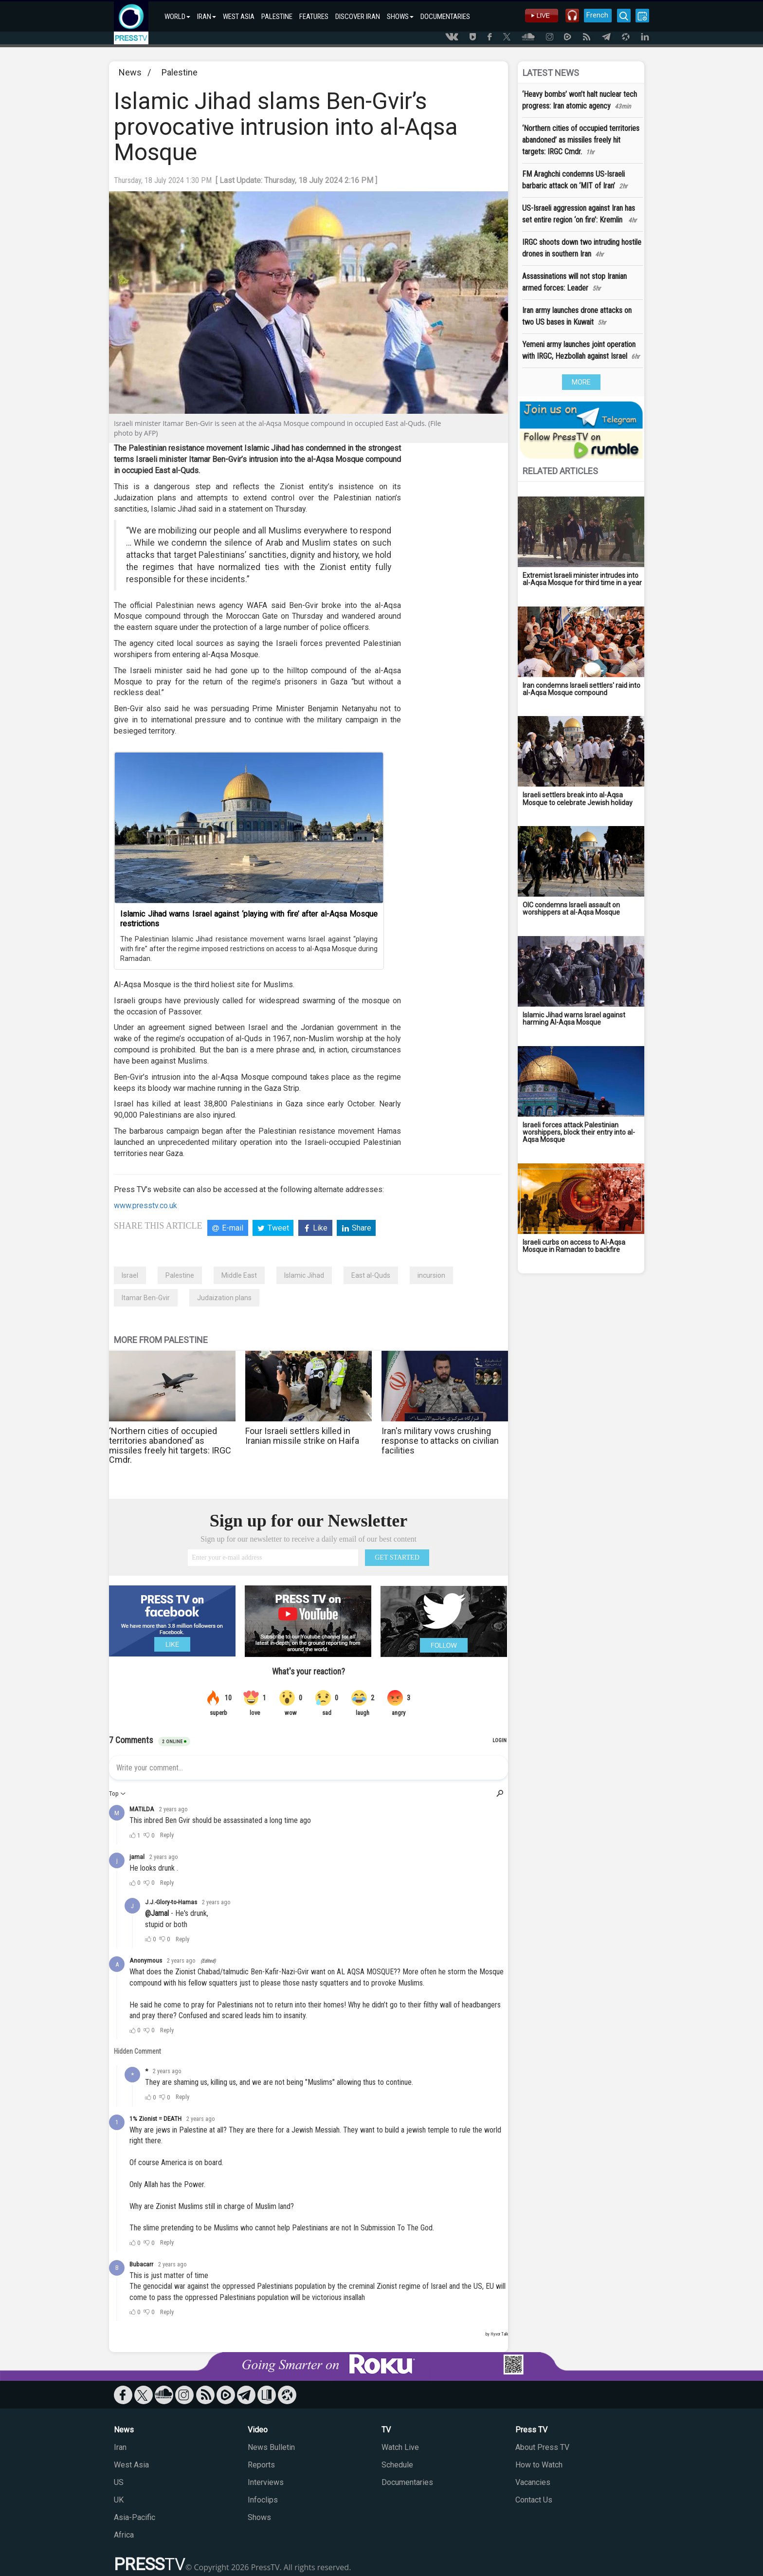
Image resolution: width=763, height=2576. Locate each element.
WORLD (177, 16)
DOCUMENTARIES (445, 16)
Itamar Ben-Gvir (146, 1298)
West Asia (131, 2464)
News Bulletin (271, 2447)
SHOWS (400, 16)
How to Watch (539, 2464)
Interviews (266, 2482)
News (130, 72)
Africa (124, 2534)
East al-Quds (370, 1275)
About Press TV (542, 2447)
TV (386, 2429)
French (597, 15)
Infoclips (263, 2499)
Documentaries (407, 2482)
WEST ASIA (238, 16)
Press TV (531, 2429)
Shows (259, 2517)
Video (258, 2429)
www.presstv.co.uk (145, 1205)
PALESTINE (276, 16)
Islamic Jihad (304, 1275)
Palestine (180, 72)
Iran (120, 2447)
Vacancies (532, 2482)
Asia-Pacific (134, 2517)
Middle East (239, 1275)
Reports (261, 2464)
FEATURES (313, 16)
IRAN (206, 16)
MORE (581, 382)
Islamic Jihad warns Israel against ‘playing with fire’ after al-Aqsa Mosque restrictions (249, 918)
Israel (130, 1275)
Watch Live (400, 2447)
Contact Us (533, 2499)
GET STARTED (397, 1557)
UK (119, 2499)
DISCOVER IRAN (357, 16)
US (119, 2482)
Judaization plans (224, 1298)
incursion (431, 1275)
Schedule (397, 2464)
